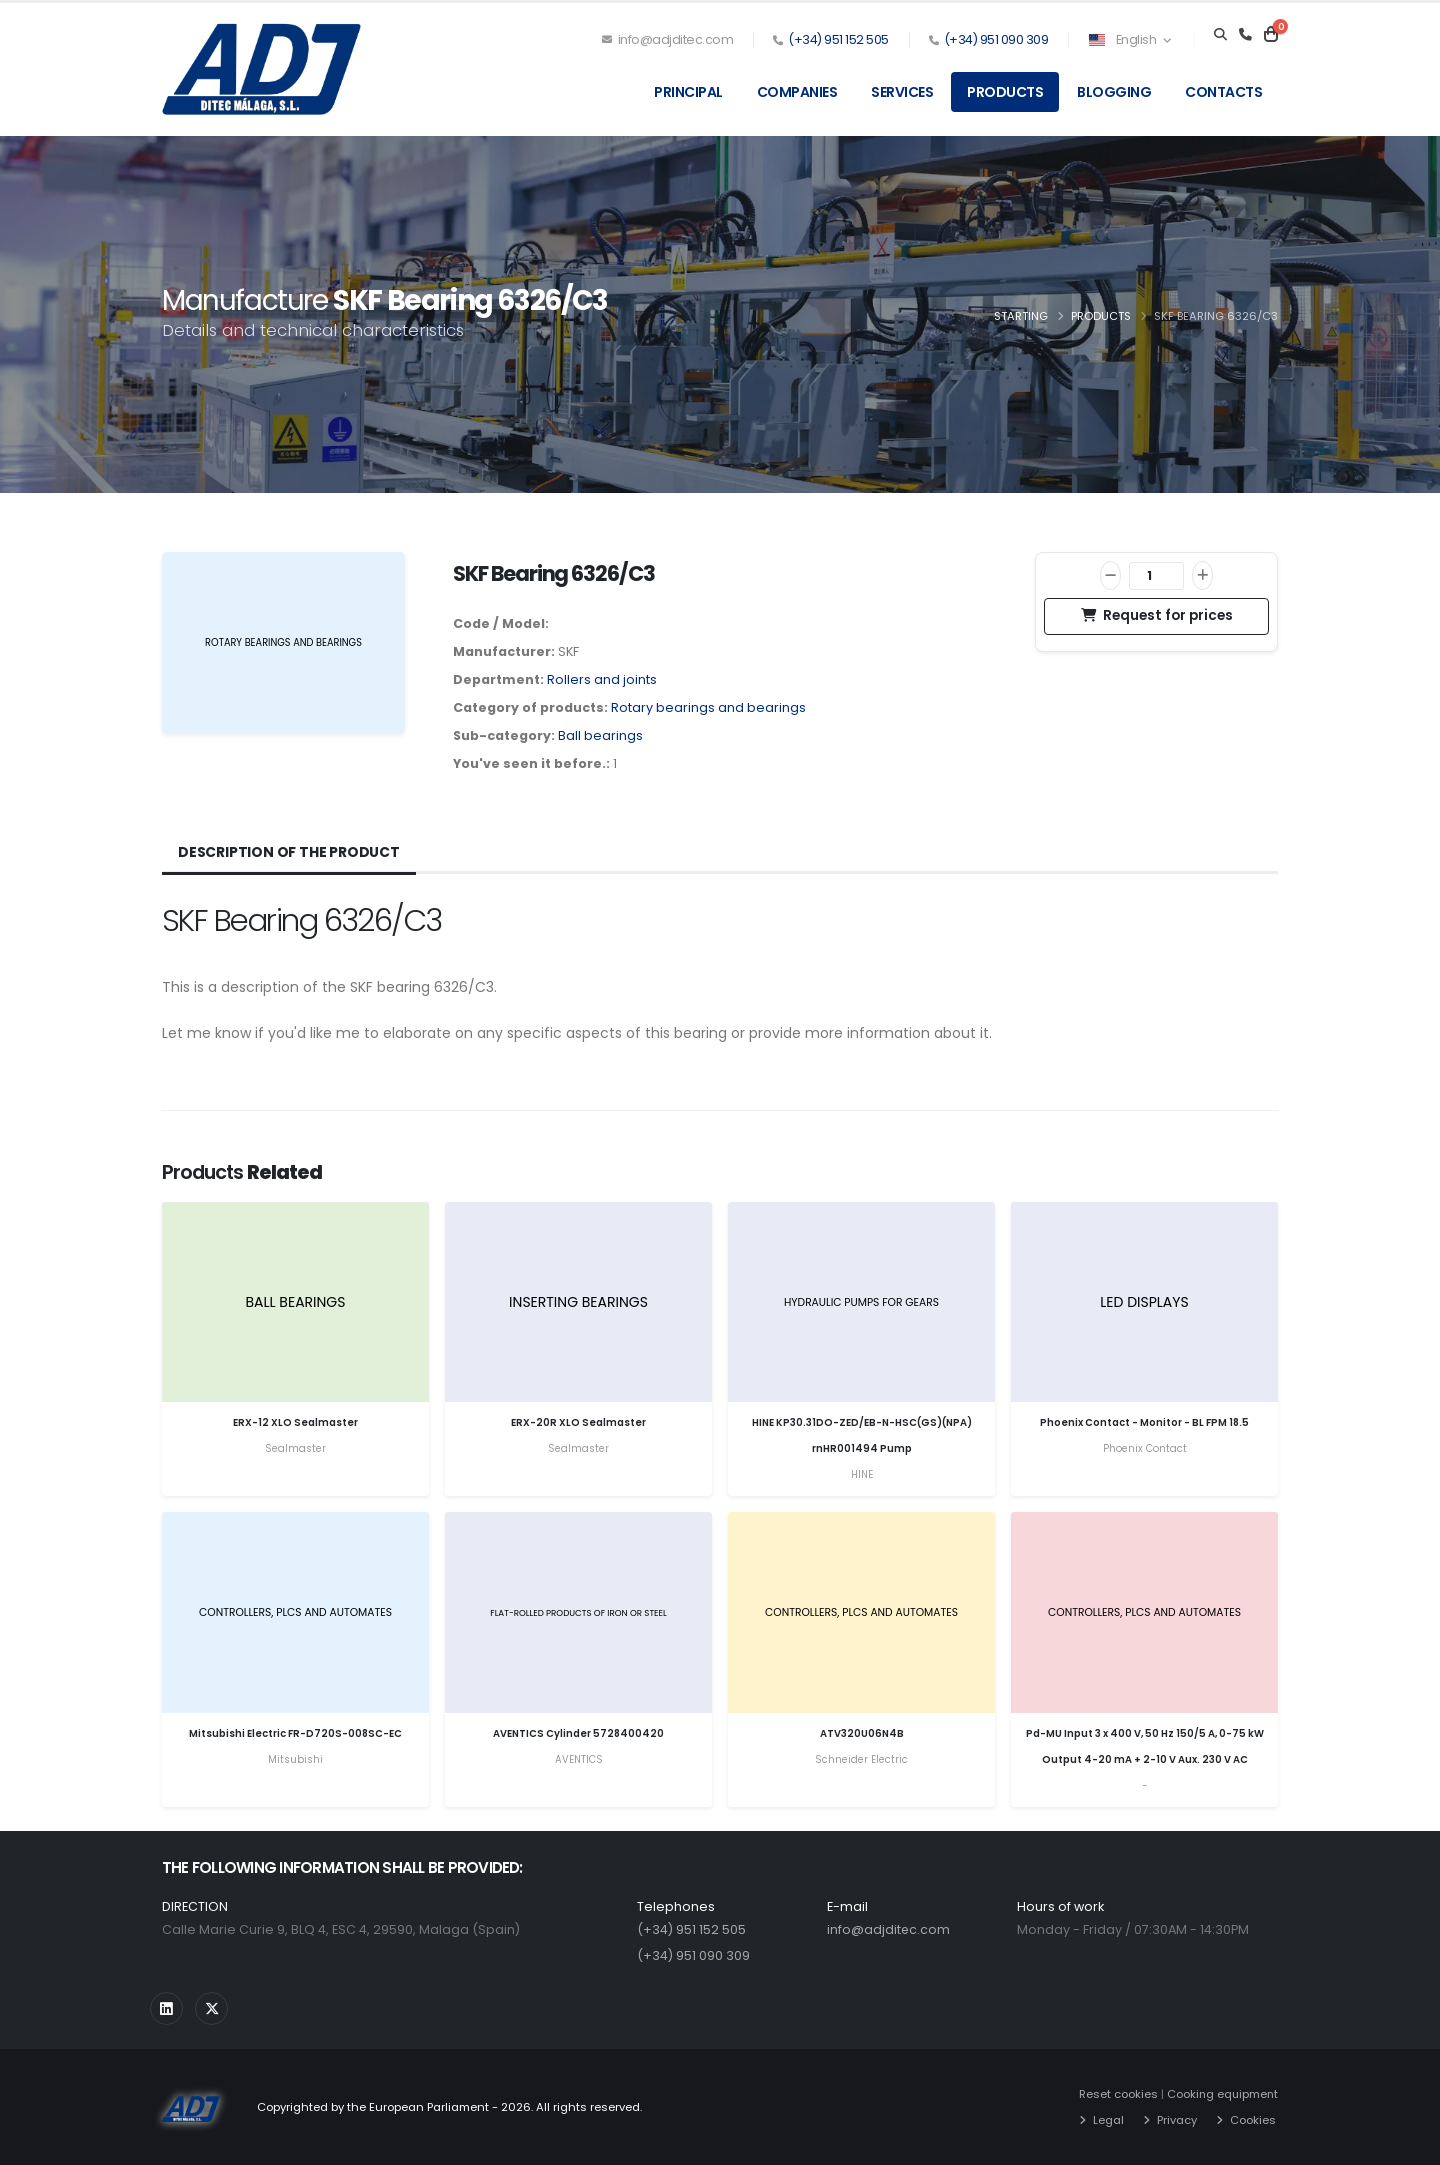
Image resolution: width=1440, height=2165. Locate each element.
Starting (1021, 316)
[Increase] (1202, 575)
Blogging (1114, 92)
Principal (688, 92)
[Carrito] (1271, 35)
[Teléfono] (1245, 35)
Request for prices (1157, 615)
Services (902, 92)
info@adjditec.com (668, 39)
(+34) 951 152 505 (838, 39)
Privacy (1174, 2120)
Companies (797, 92)
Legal (1105, 2120)
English (1129, 39)
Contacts (1223, 92)
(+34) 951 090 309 (996, 39)
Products (1005, 92)
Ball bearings (600, 735)
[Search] (1220, 35)
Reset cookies (1115, 2094)
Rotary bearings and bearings (708, 707)
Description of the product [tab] (289, 852)
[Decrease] (1110, 575)
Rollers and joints (602, 679)
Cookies (1250, 2120)
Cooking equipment (1221, 2094)
